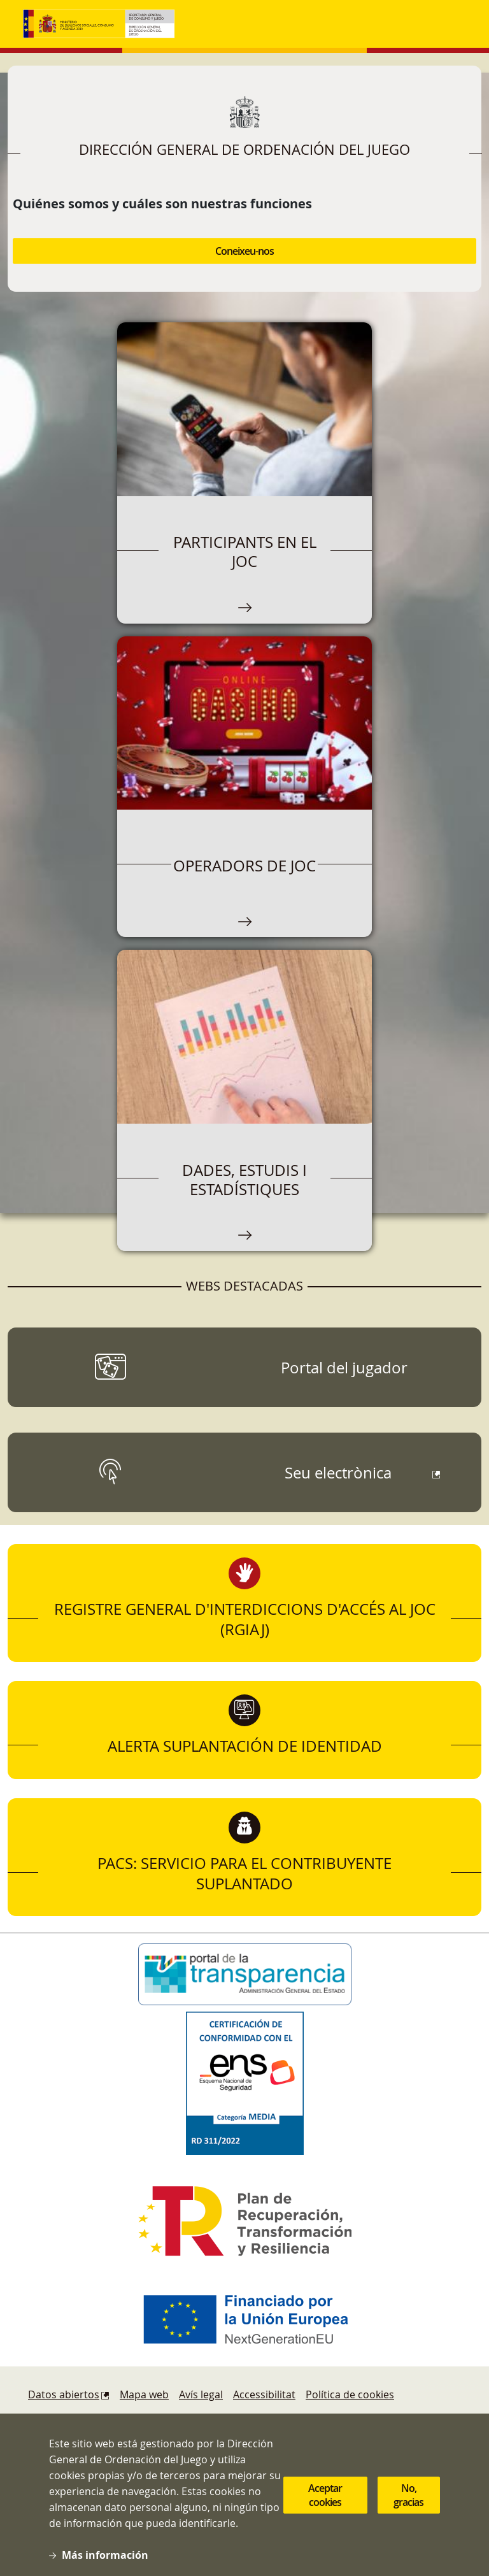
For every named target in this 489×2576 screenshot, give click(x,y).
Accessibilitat (264, 2394)
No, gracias (408, 2495)
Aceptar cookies (325, 2495)
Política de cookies (350, 2394)
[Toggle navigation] (453, 24)
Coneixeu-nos (244, 251)
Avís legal (201, 2394)
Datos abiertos (63, 2394)
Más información (105, 2555)
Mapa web (144, 2394)
